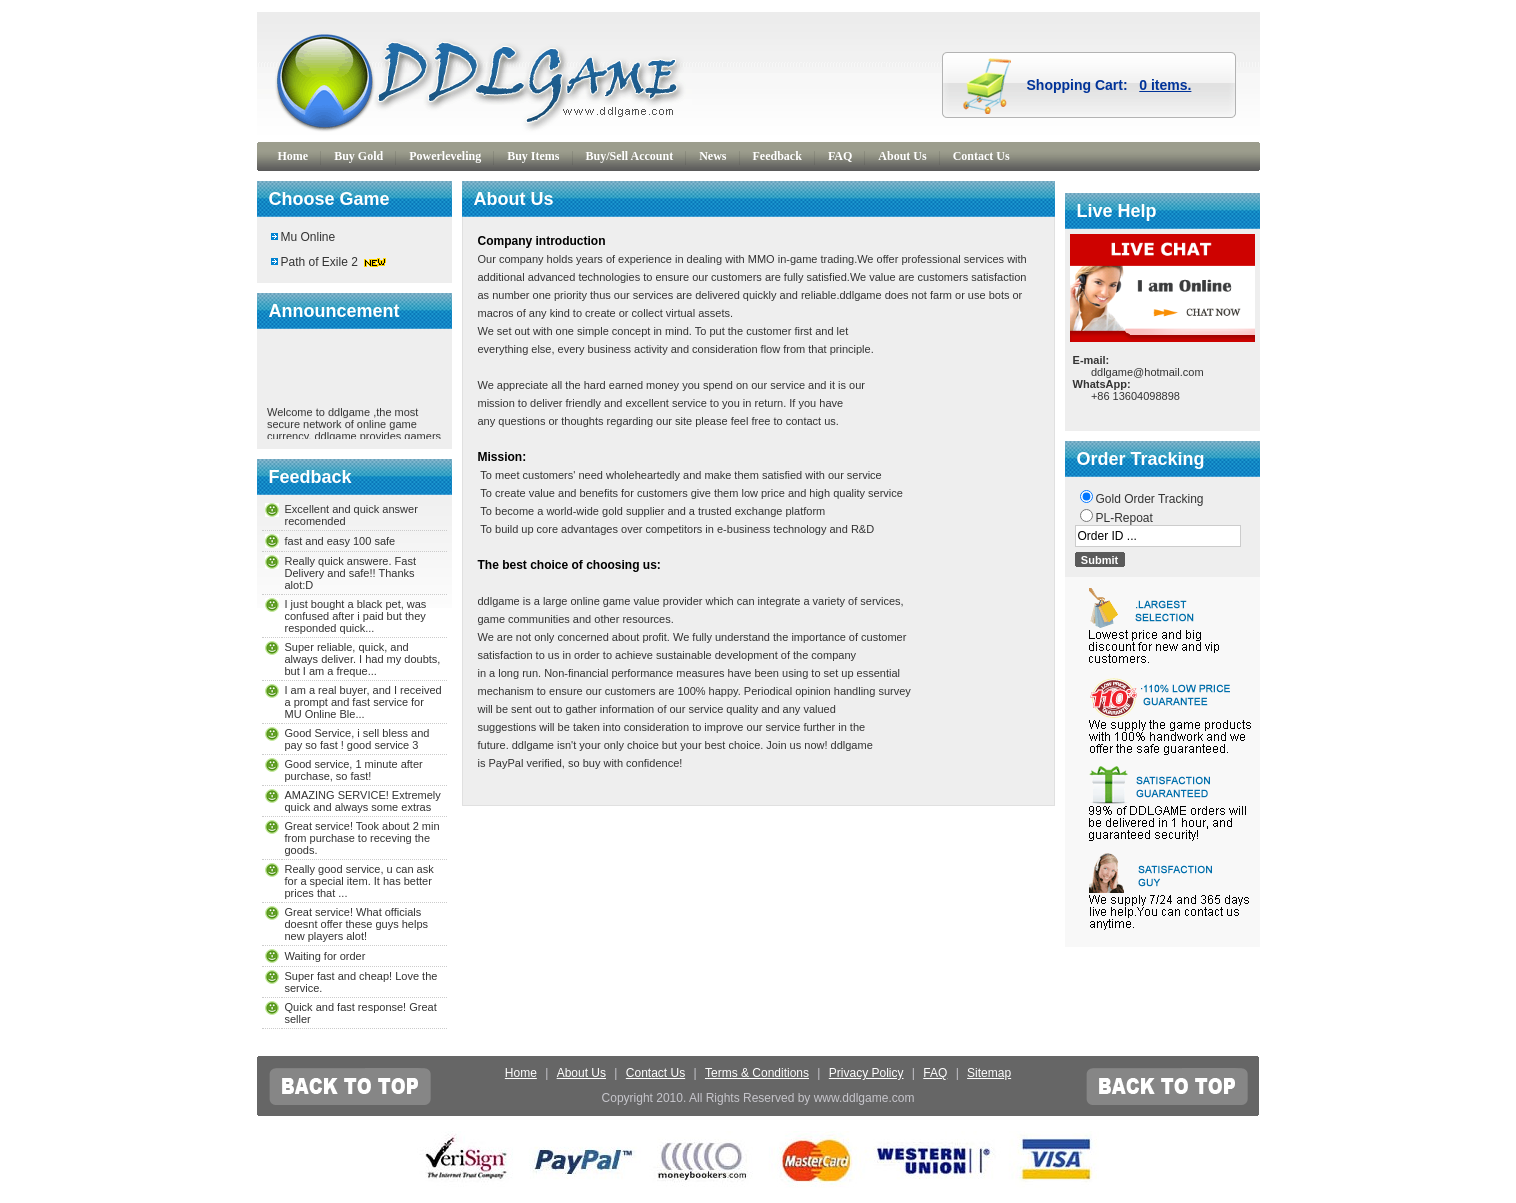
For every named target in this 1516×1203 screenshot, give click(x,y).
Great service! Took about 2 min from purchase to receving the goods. (362, 838)
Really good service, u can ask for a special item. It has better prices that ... (359, 881)
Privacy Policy (866, 1073)
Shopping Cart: (1109, 85)
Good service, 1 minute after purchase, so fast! (354, 770)
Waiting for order (325, 956)
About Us (902, 156)
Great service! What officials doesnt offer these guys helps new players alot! (357, 924)
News (712, 156)
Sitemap (989, 1073)
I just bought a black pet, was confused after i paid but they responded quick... (356, 616)
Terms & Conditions (757, 1073)
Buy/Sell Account (630, 156)
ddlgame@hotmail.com (1147, 372)
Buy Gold (358, 156)
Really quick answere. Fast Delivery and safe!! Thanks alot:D (350, 573)
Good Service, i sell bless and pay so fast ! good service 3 (357, 739)
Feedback (777, 156)
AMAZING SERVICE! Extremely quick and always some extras (363, 801)
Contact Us (981, 156)
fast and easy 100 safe (340, 541)
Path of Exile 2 (319, 262)
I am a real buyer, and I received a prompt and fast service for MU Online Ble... (363, 702)
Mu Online (308, 237)
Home (293, 156)
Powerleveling (445, 156)
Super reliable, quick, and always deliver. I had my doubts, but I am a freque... (363, 659)
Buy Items (533, 156)
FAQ (840, 156)
